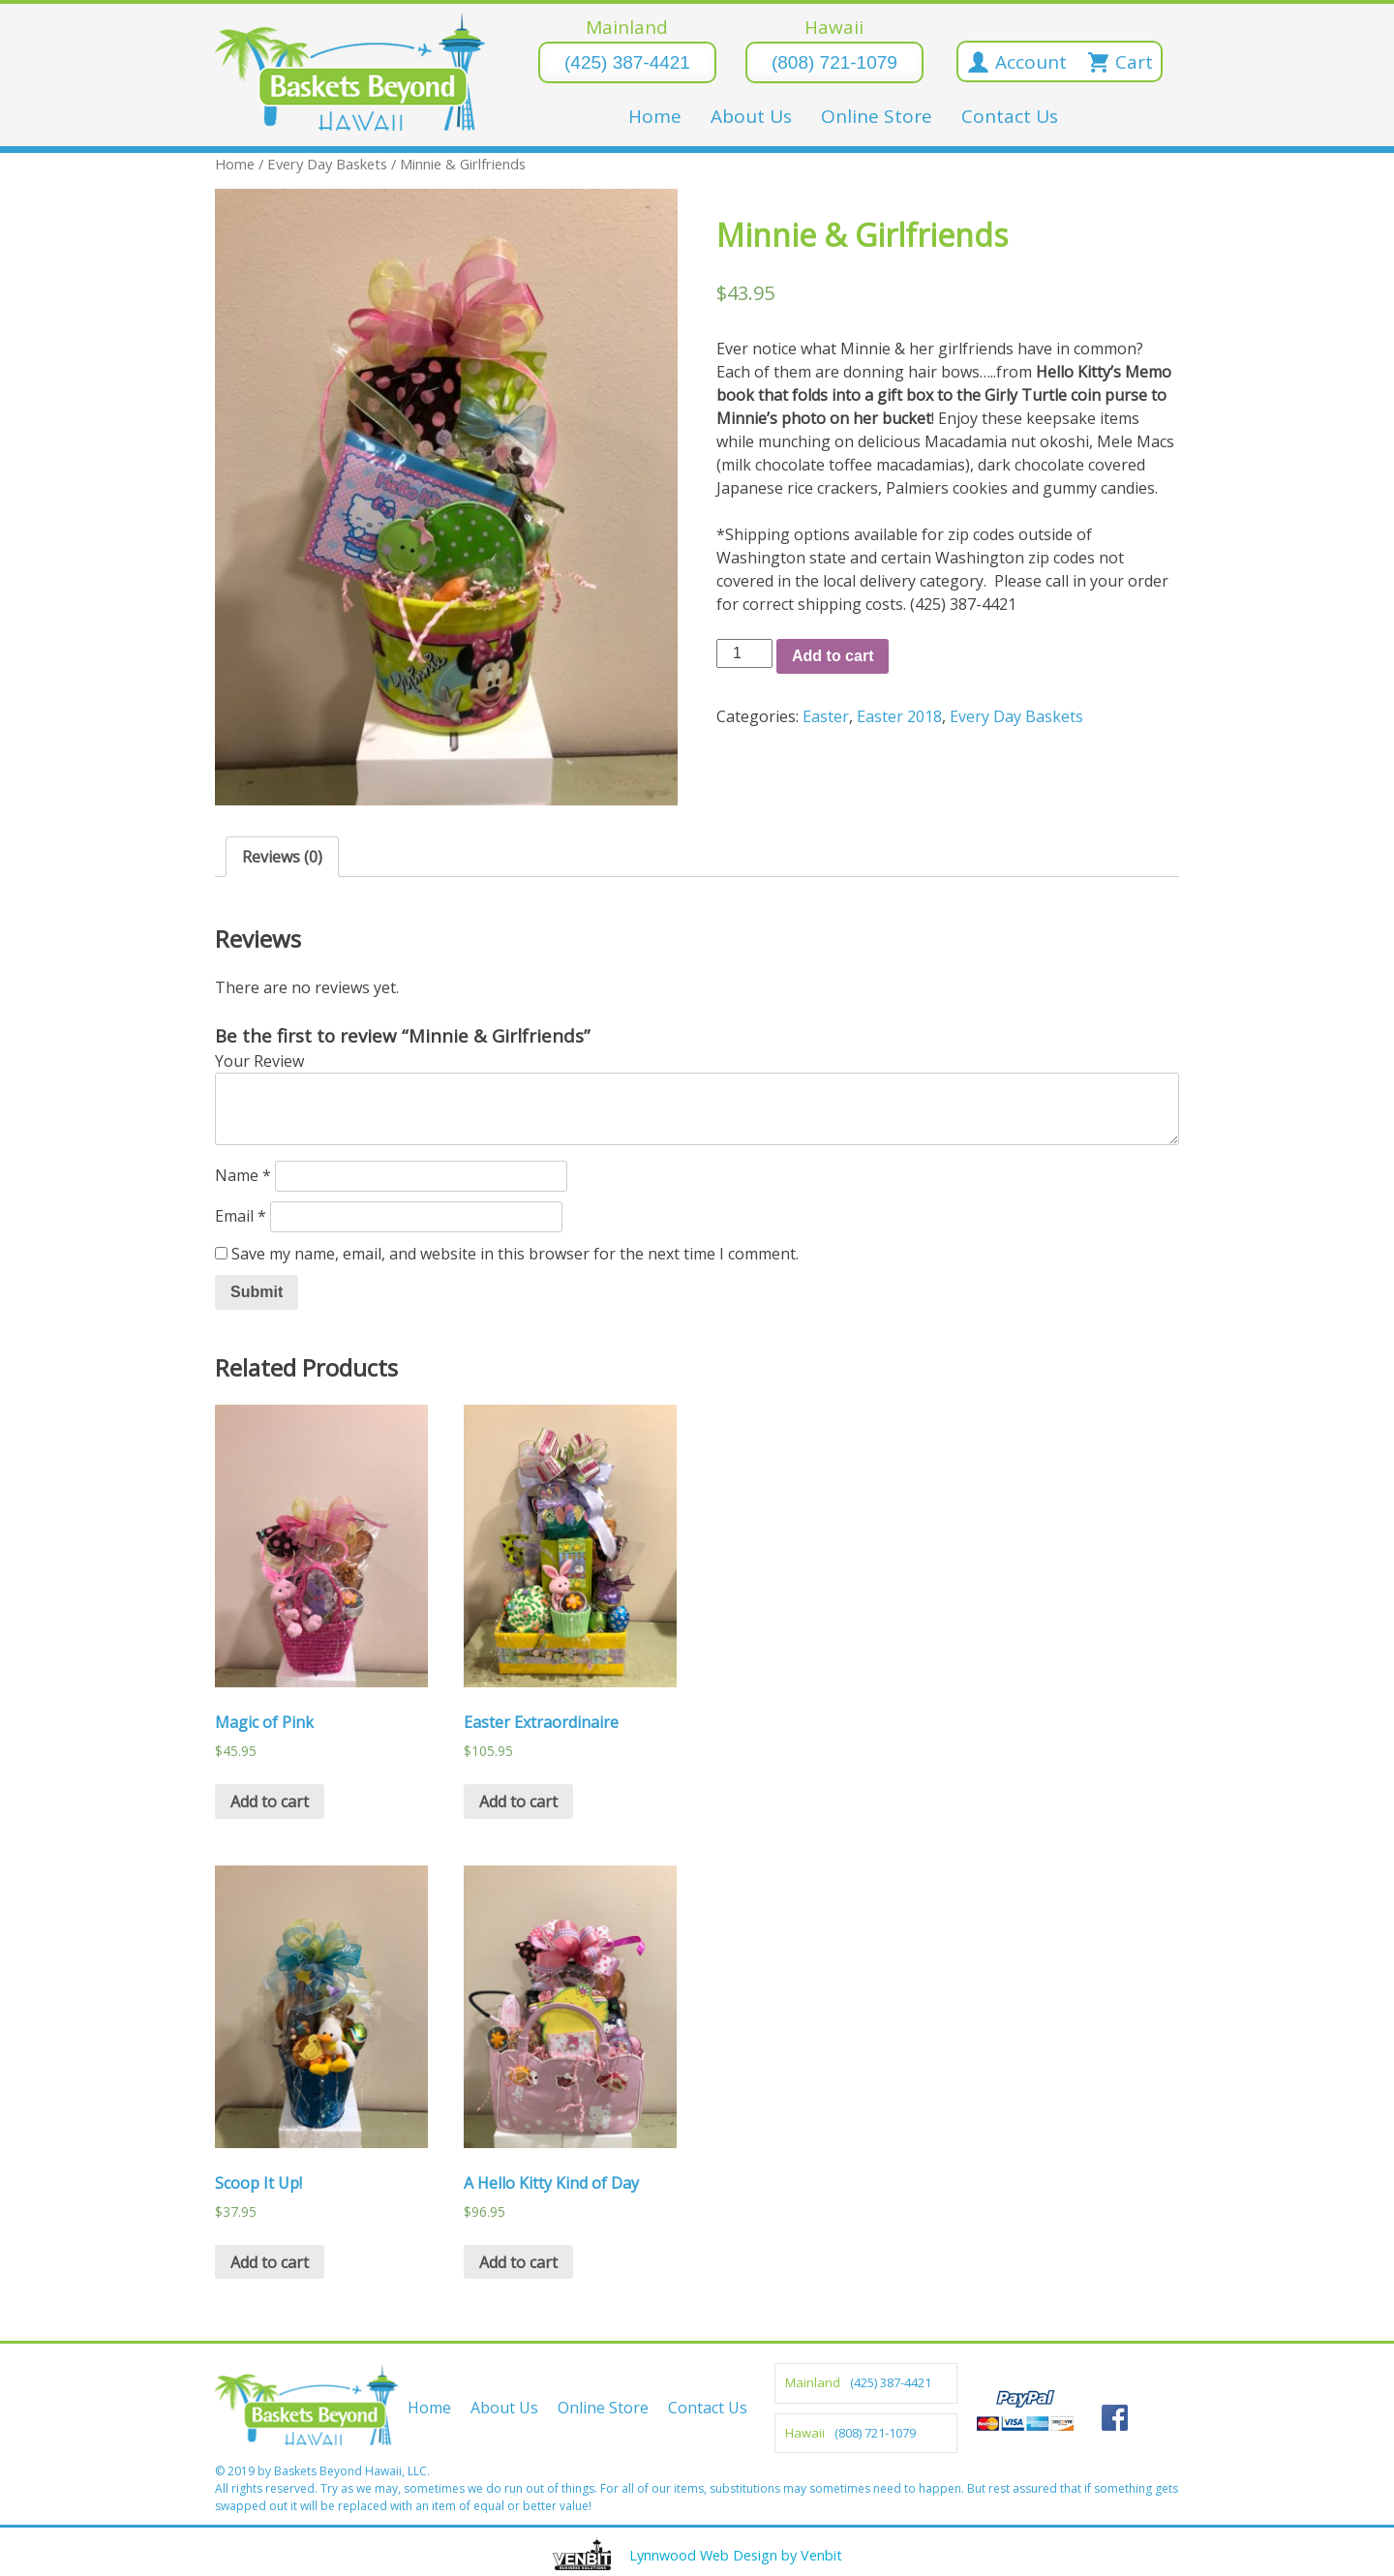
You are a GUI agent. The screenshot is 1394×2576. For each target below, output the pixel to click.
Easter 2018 (899, 716)
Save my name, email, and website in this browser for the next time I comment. (515, 1253)
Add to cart (832, 656)
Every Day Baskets (327, 163)
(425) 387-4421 (627, 62)
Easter (826, 716)
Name (243, 1175)
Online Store (876, 116)
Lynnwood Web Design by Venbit (735, 2555)
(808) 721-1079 (834, 62)
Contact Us (1009, 116)
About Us (751, 116)
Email (240, 1216)
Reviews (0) (282, 856)
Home (655, 116)
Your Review (259, 1061)
